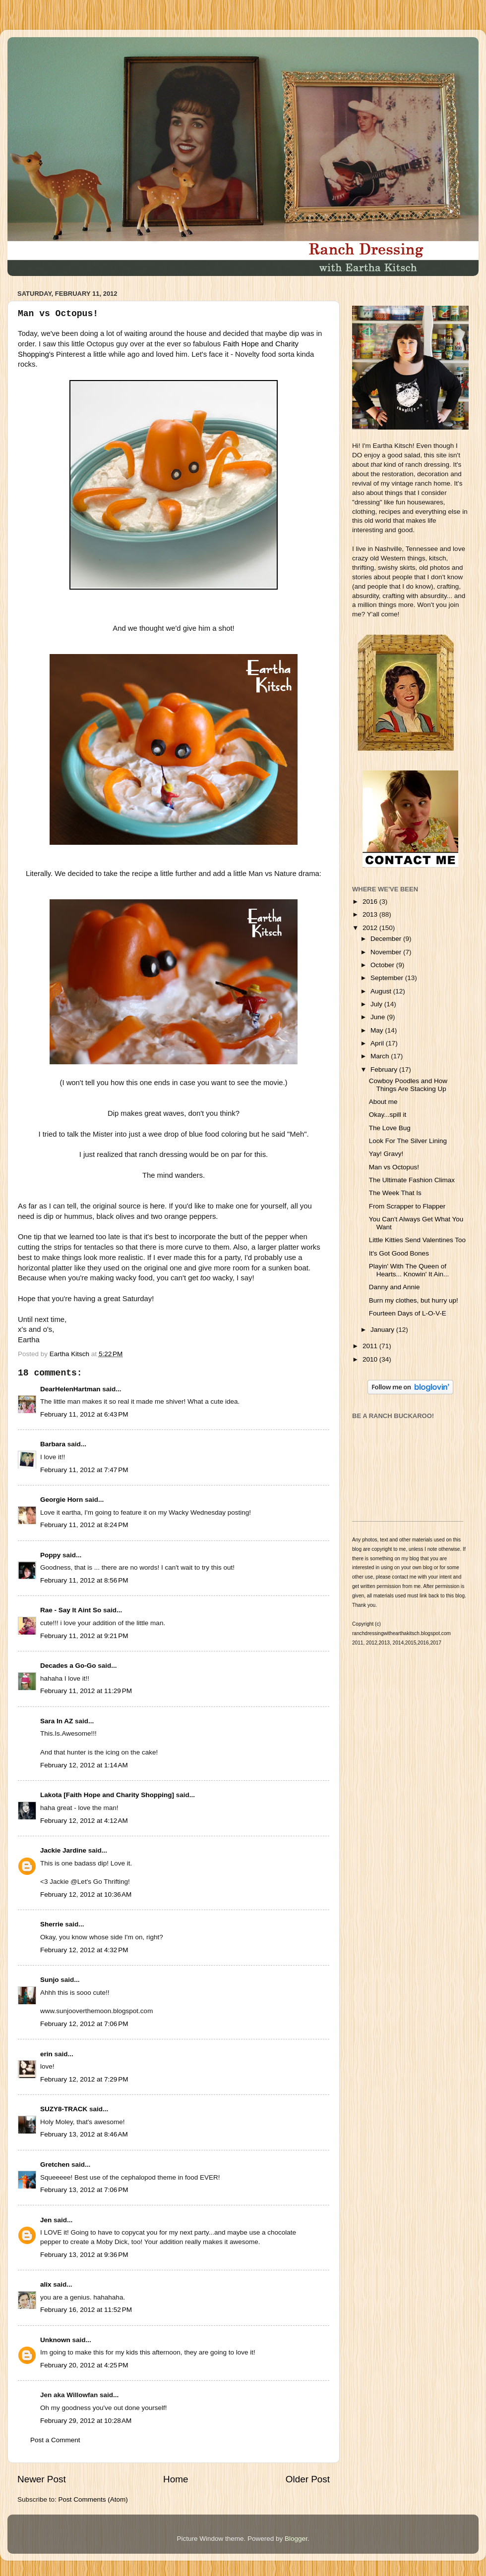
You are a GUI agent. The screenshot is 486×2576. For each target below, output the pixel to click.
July (377, 1004)
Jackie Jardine (63, 1850)
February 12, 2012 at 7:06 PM (84, 2024)
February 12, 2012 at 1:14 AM (84, 1765)
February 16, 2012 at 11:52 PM (86, 2309)
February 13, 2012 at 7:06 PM (84, 2189)
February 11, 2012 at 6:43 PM (84, 1414)
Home (175, 2479)
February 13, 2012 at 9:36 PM (84, 2254)
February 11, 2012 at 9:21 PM (84, 1636)
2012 (371, 928)
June (378, 1017)
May (377, 1030)
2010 (371, 1359)
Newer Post (41, 2479)
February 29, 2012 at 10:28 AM (85, 2420)
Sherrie (51, 1924)
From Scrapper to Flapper (407, 1206)
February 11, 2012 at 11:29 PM (86, 1691)
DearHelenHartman (70, 1389)
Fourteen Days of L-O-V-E (407, 1313)
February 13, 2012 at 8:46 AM (84, 2134)
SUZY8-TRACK (63, 2109)
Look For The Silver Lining (408, 1141)
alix (46, 2284)
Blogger (296, 2538)
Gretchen (54, 2164)
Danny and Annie (394, 1287)
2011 (371, 1346)
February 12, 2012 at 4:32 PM (84, 1950)
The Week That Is (395, 1193)
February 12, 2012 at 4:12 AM (84, 1820)
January (383, 1329)
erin (46, 2054)
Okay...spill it (388, 1114)
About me (383, 1101)
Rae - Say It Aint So (70, 1610)
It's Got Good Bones (399, 1253)
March (380, 1056)
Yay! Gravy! (386, 1153)
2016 (371, 901)
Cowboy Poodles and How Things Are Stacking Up (408, 1085)
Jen (46, 2220)
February (384, 1069)
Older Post (308, 2479)
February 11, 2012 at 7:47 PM (84, 1470)
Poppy (50, 1555)
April (378, 1043)
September (387, 978)
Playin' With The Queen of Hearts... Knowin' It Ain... (409, 1270)
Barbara (52, 1444)
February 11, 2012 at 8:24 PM (84, 1525)
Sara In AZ (56, 1721)
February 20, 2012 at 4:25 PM (84, 2365)
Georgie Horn (61, 1499)
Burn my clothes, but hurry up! (413, 1300)
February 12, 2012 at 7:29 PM (84, 2079)
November (386, 952)
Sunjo (49, 1979)
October (383, 965)
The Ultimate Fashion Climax (412, 1180)
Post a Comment (55, 2440)
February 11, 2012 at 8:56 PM (84, 1580)
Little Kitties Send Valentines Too (417, 1240)
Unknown (55, 2340)
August (381, 991)
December (386, 938)
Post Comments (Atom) (93, 2499)
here (157, 1206)
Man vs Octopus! (394, 1167)
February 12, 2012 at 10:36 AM (85, 1894)
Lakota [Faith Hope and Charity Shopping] (107, 1795)
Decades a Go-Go (68, 1665)
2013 (371, 914)
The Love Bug (390, 1128)
